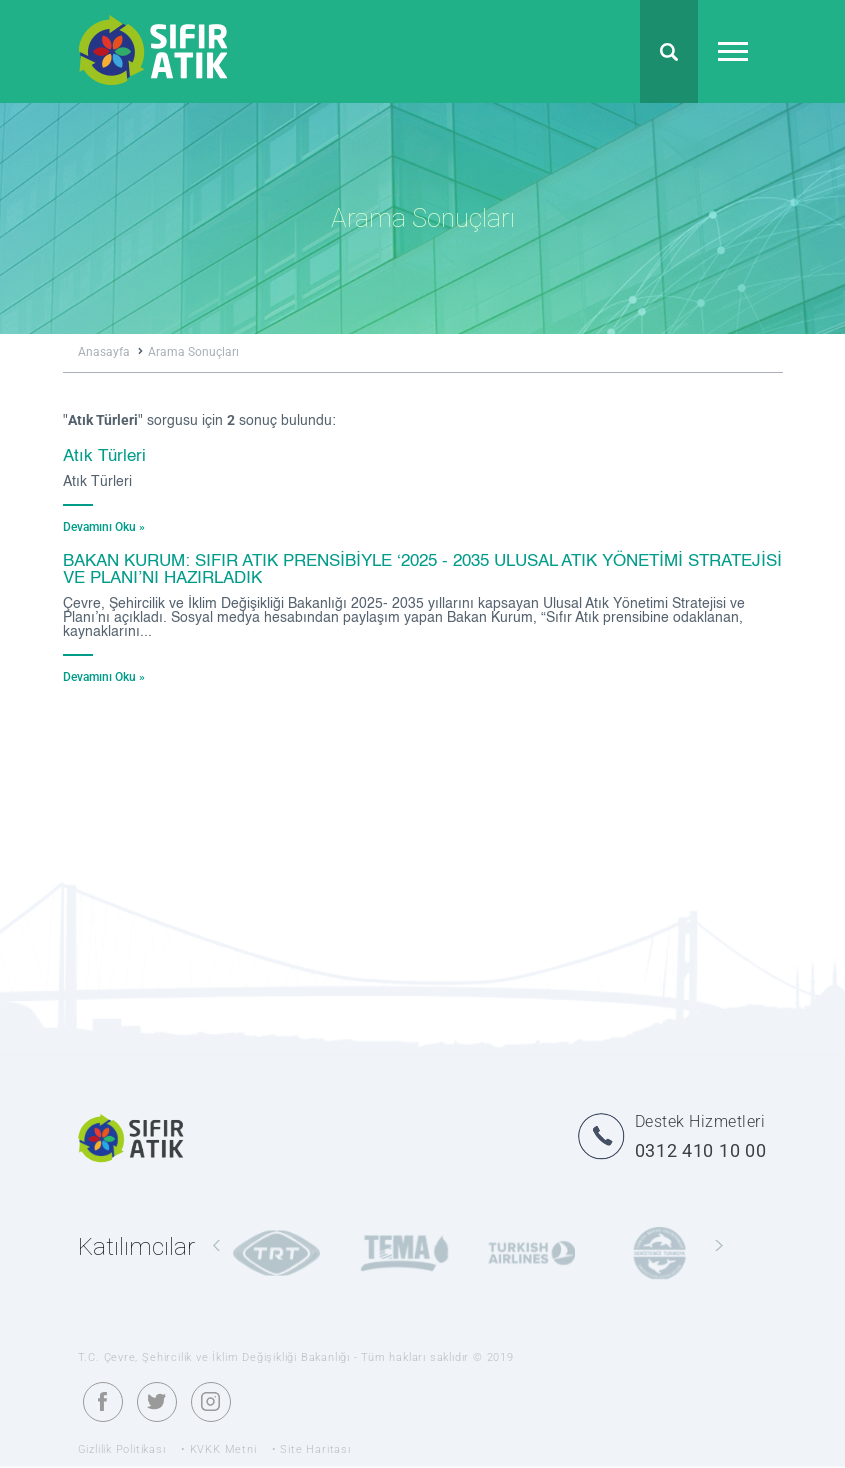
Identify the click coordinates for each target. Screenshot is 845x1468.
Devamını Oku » (104, 526)
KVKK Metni (223, 1449)
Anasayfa (110, 352)
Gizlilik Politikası (122, 1449)
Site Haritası (315, 1449)
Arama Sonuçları (193, 352)
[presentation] (217, 1246)
